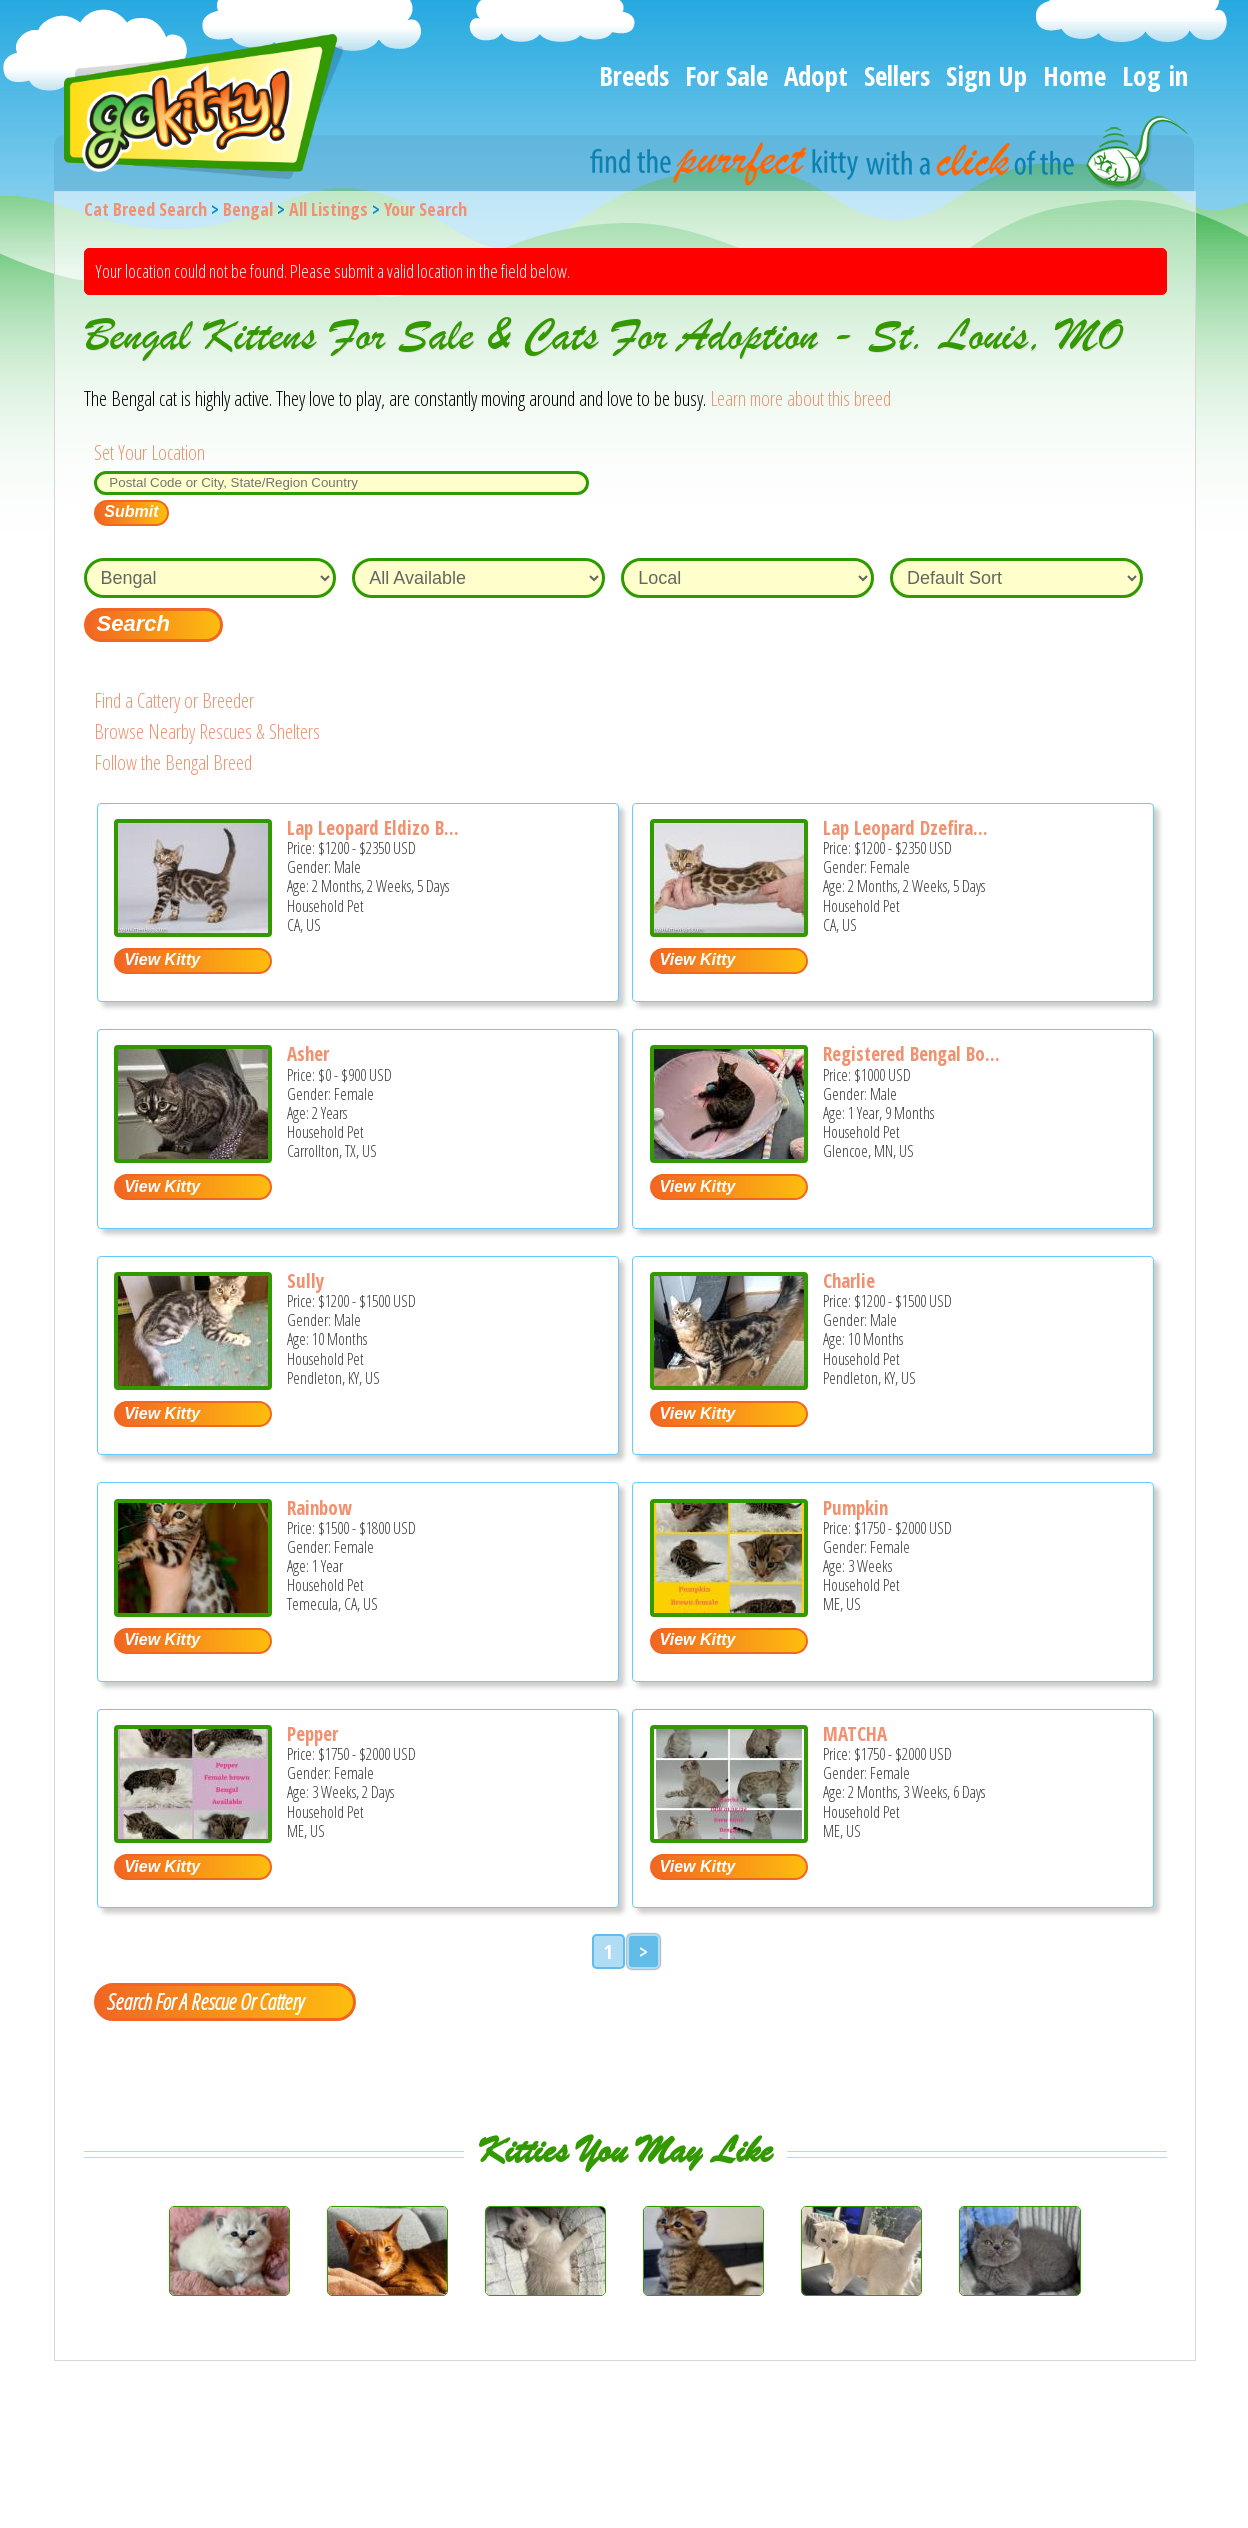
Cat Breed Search (145, 209)
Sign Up (986, 75)
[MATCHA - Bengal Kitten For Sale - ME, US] (729, 1835)
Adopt (816, 75)
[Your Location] (341, 483)
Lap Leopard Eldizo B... (373, 828)
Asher (308, 1054)
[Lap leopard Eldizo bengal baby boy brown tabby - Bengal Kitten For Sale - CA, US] (193, 929)
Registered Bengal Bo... (911, 1054)
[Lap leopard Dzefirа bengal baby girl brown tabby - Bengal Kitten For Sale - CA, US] (729, 929)
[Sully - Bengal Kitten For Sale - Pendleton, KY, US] (193, 1382)
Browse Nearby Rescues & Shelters (207, 731)
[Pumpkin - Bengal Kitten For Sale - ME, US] (729, 1609)
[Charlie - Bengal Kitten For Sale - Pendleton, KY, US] (729, 1382)
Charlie (849, 1281)
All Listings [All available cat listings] (328, 209)
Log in (1155, 75)
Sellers (897, 75)
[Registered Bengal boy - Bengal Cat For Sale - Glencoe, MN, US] (729, 1155)
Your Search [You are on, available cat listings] (425, 209)
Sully (305, 1281)
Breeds (634, 75)
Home (1074, 75)
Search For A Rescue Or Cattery (205, 2001)
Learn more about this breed (800, 398)
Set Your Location (149, 452)
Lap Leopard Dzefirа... (905, 828)
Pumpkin (855, 1508)
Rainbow (319, 1508)
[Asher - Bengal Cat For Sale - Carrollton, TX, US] (193, 1155)
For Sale (726, 75)
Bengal (248, 209)
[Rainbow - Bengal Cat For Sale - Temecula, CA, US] (193, 1609)
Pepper (312, 1734)
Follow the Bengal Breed (173, 762)
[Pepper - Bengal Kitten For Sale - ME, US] (193, 1835)
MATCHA (855, 1734)
